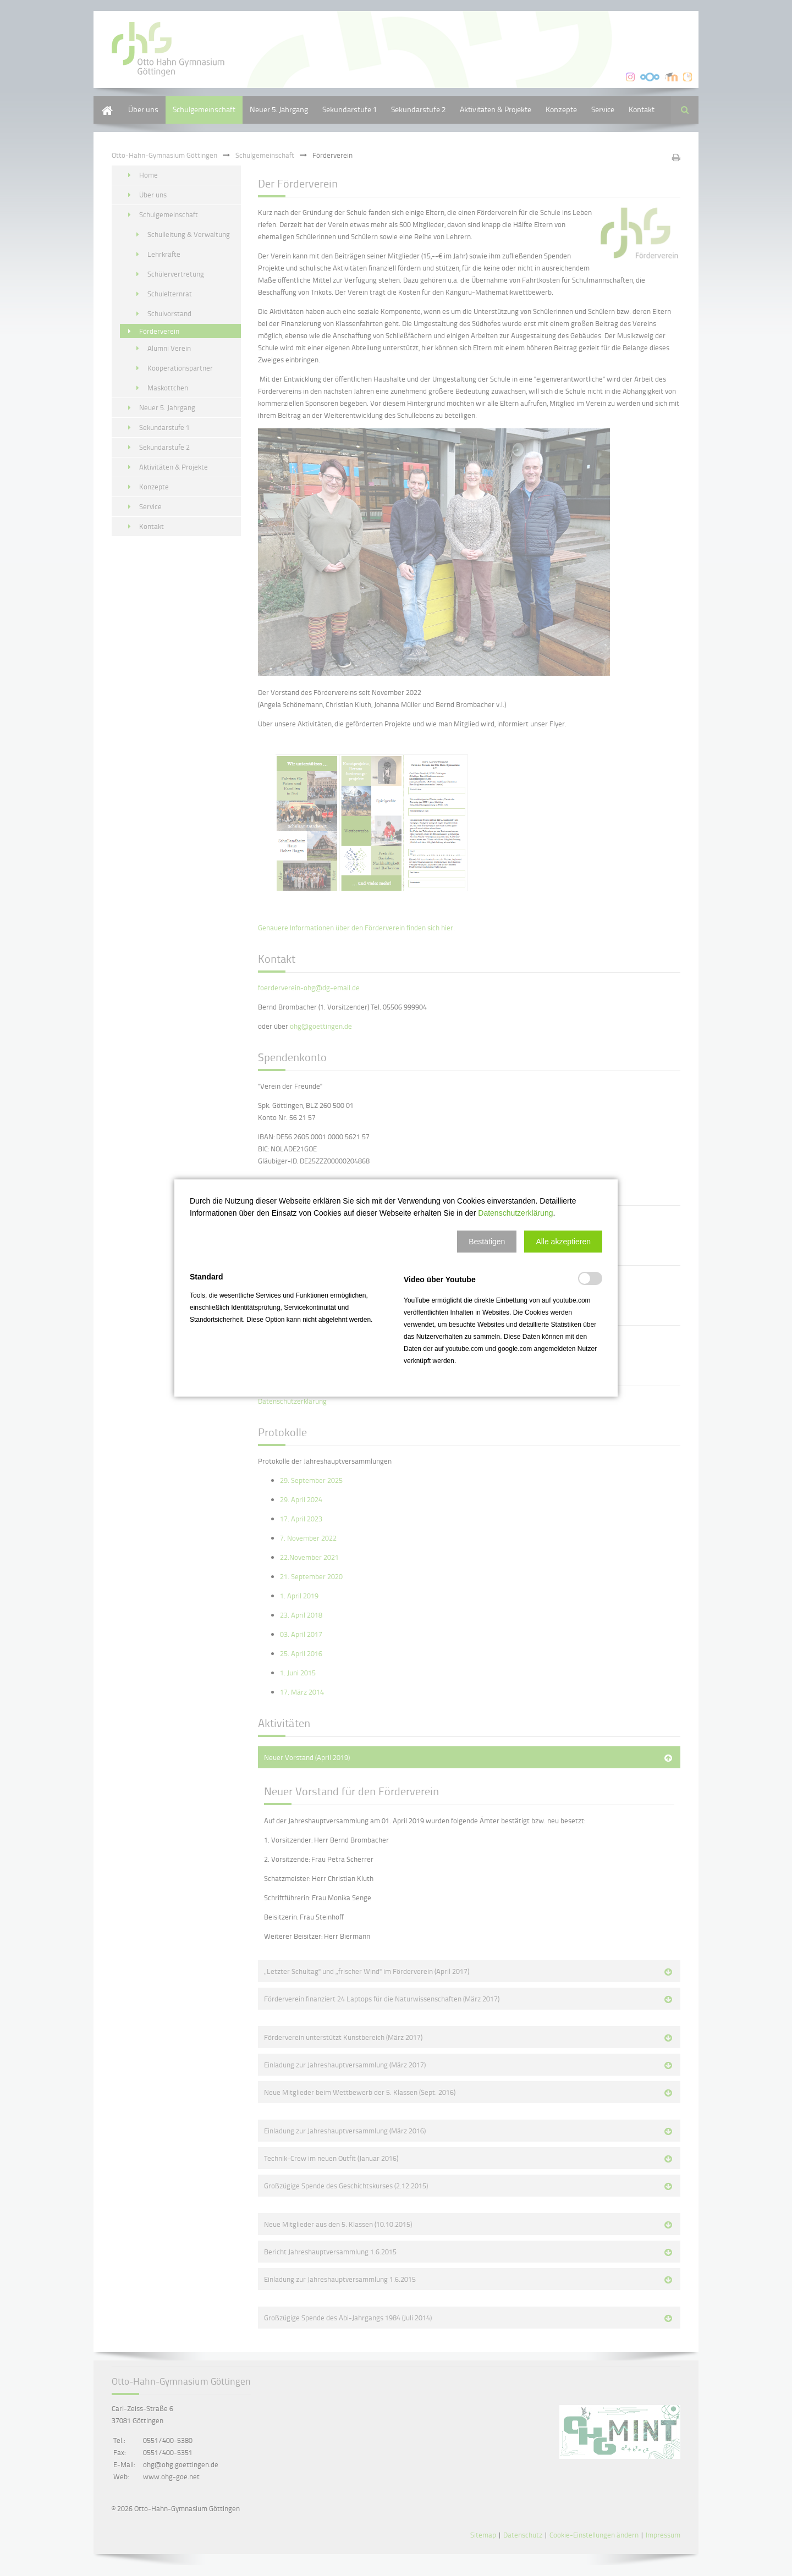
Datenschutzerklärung (515, 1213)
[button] (486, 1242)
